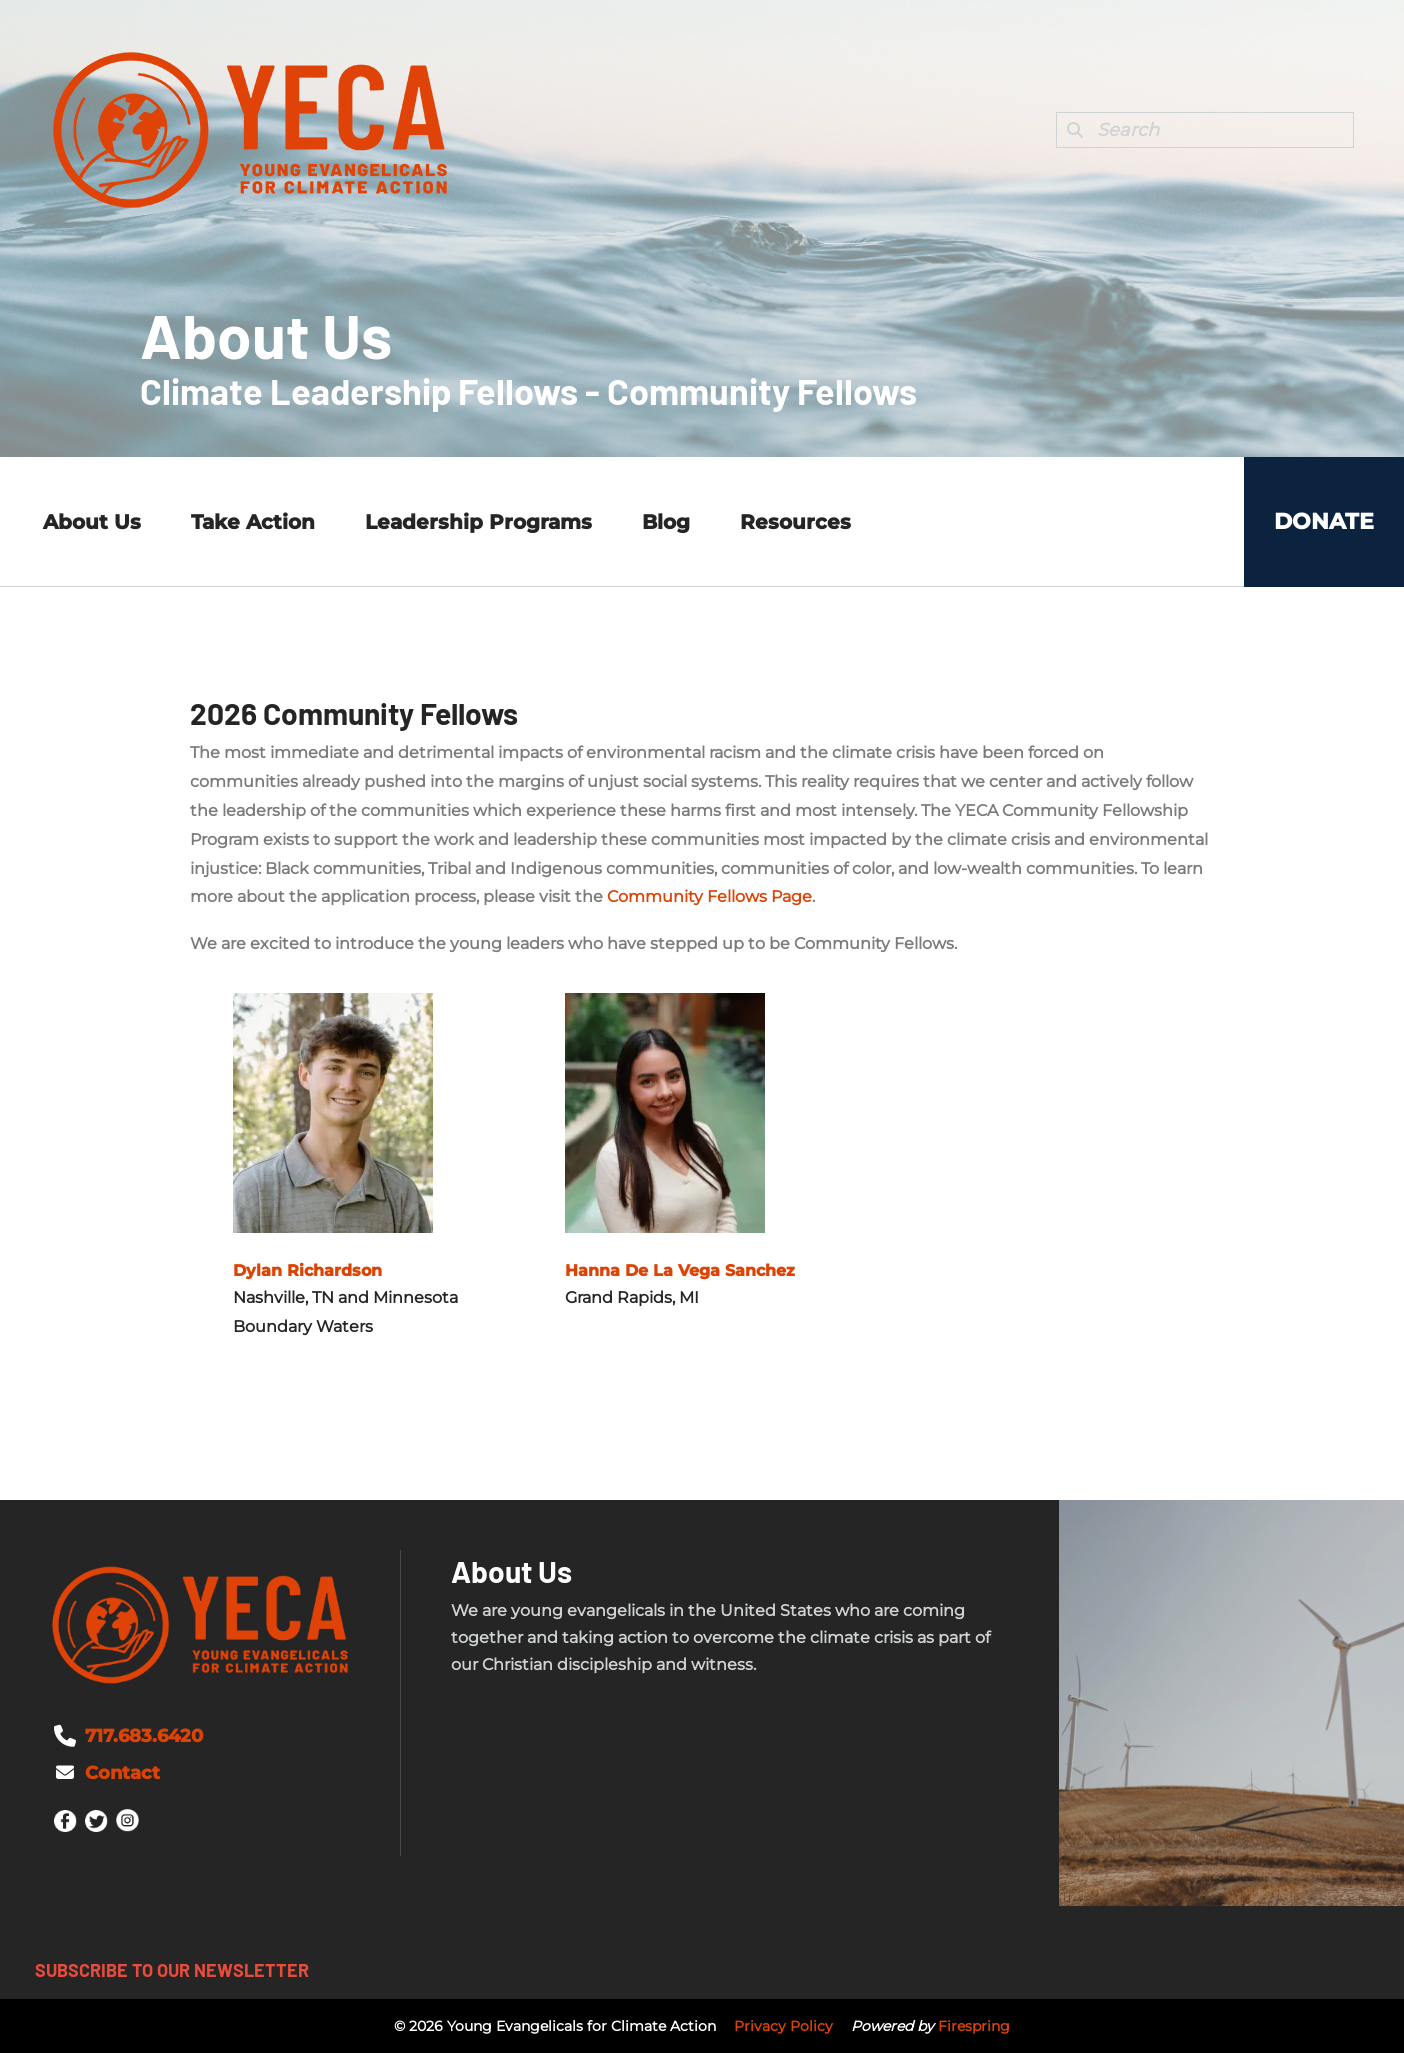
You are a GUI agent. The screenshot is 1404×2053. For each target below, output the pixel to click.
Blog (666, 522)
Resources (795, 522)
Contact (122, 1773)
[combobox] (1205, 130)
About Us (92, 522)
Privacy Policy (783, 2026)
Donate (1324, 521)
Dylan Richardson (307, 1270)
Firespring (974, 2026)
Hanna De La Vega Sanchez (680, 1270)
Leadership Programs (478, 522)
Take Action (253, 522)
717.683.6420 (144, 1736)
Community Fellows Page (709, 896)
